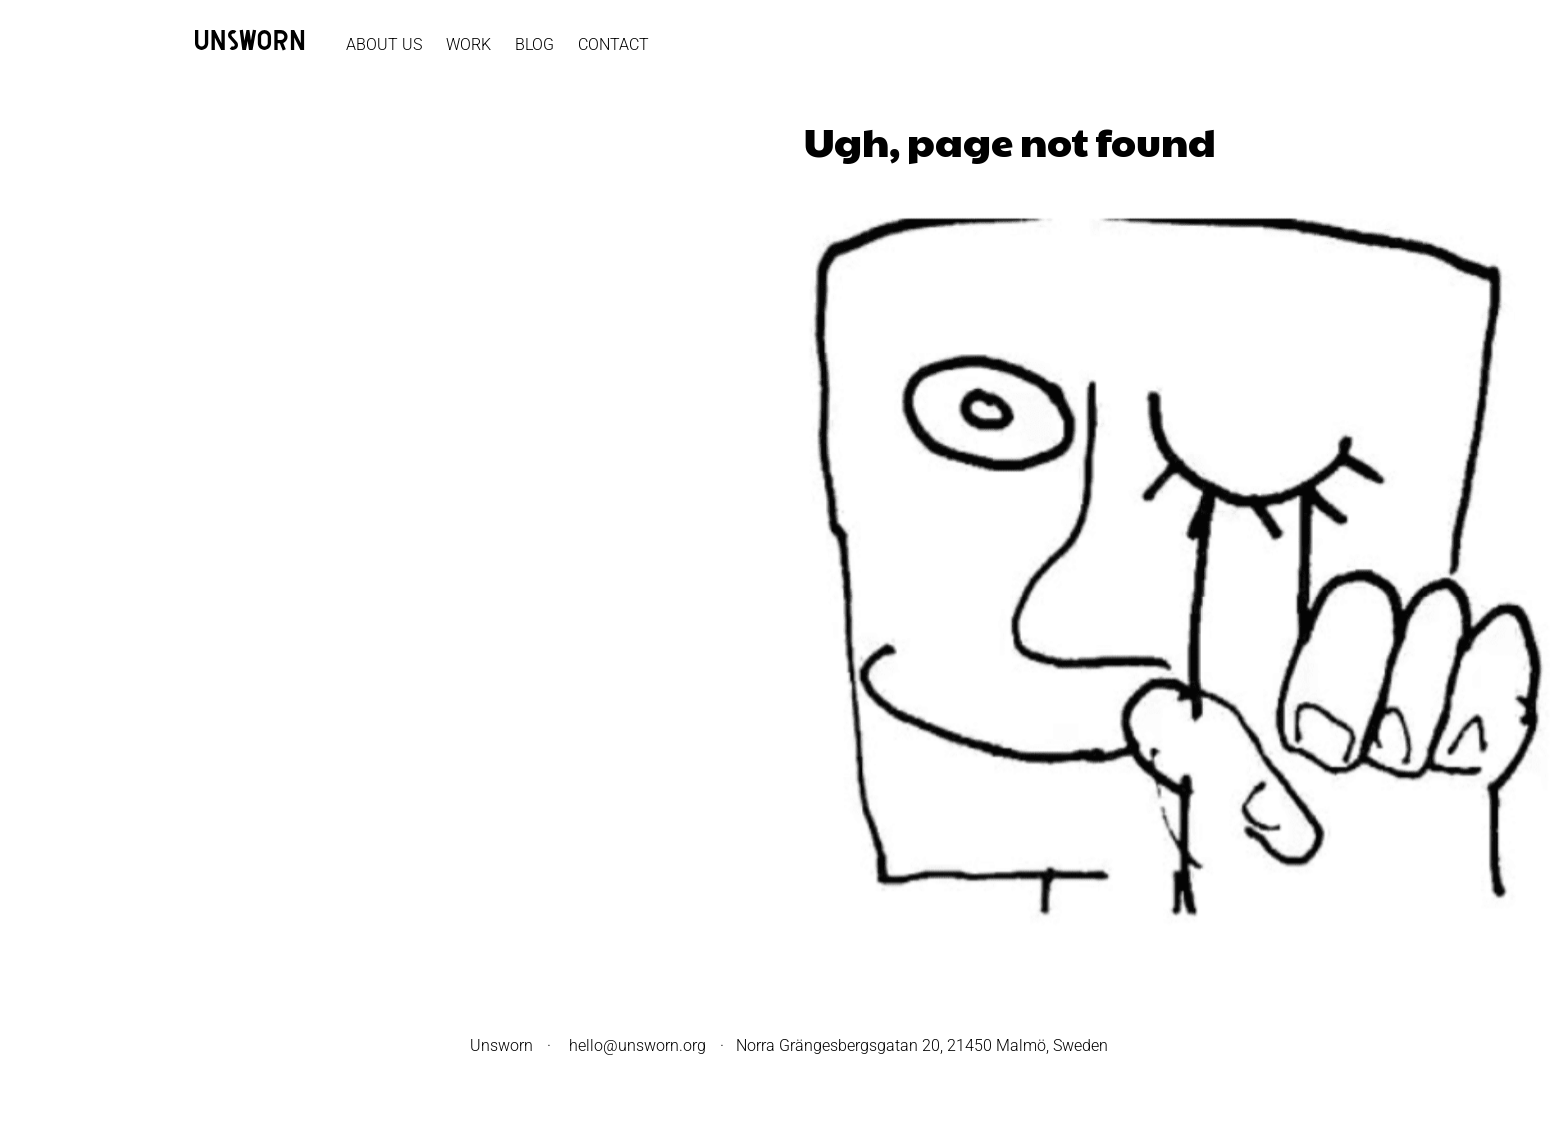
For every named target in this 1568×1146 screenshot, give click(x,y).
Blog (534, 44)
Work (468, 44)
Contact (613, 44)
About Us (384, 44)
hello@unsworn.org (637, 1045)
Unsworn (501, 1045)
